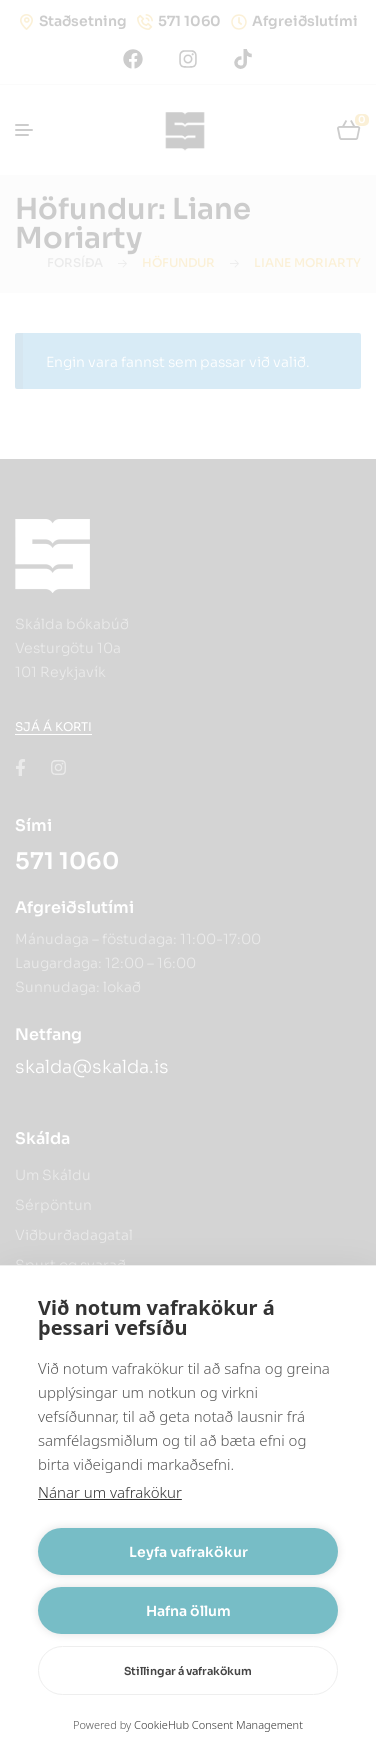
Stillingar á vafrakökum (188, 1671)
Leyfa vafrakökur (188, 1552)
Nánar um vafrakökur (110, 1492)
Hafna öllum (188, 1611)
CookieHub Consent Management (218, 1724)
